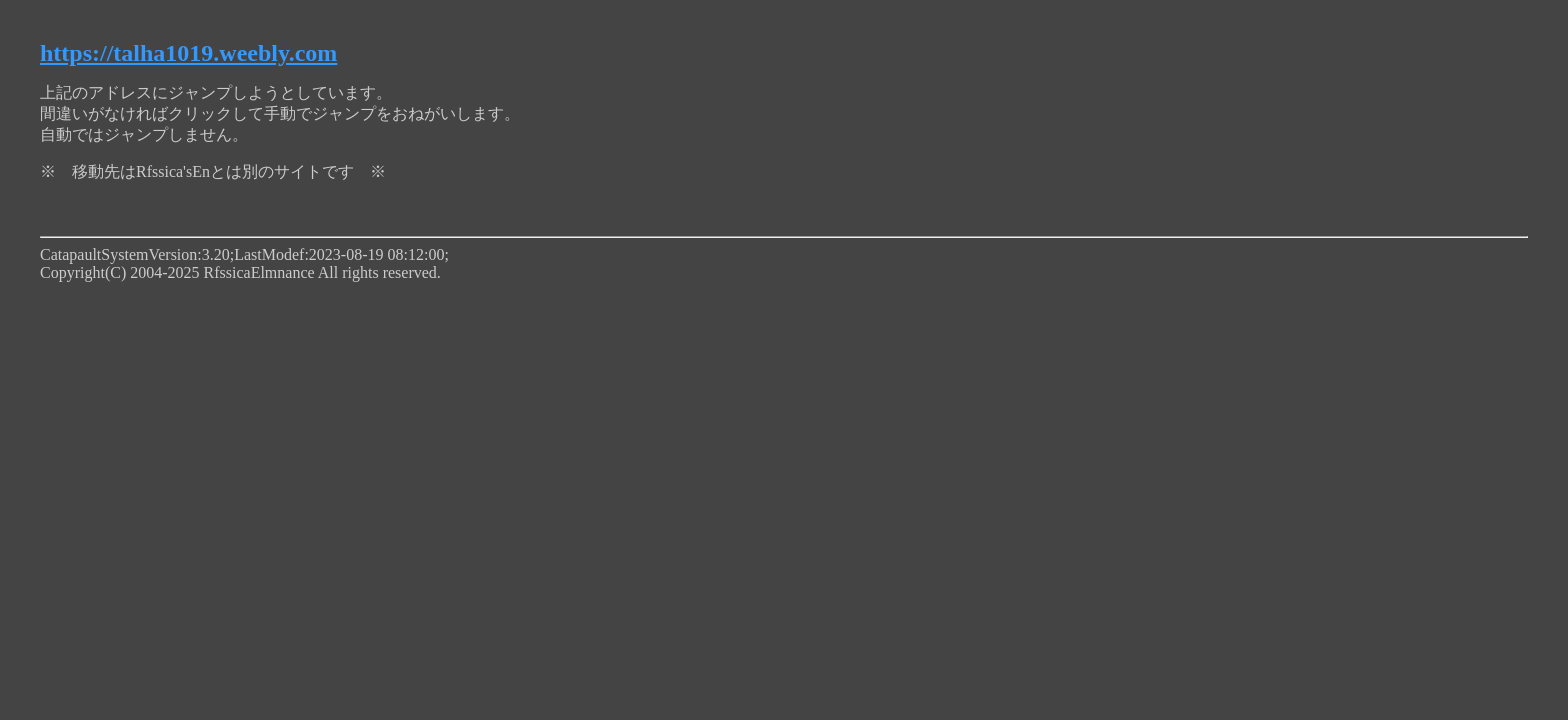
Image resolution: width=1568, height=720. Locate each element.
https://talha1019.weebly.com (188, 53)
